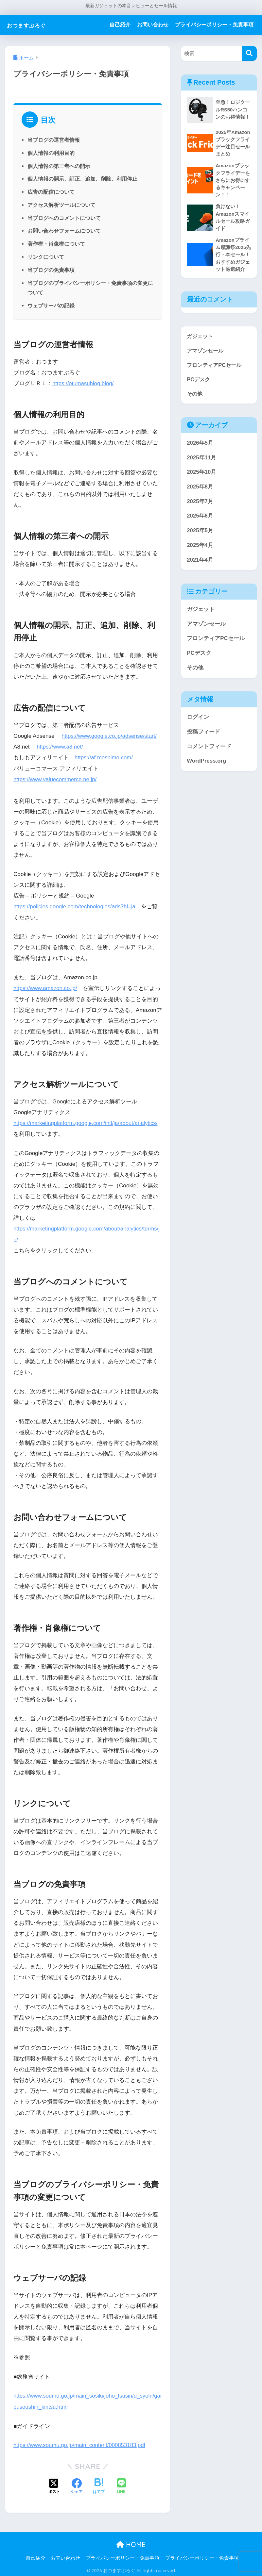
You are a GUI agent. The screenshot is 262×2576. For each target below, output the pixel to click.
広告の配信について (51, 192)
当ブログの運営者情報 (53, 140)
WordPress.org (206, 765)
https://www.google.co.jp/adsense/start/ (110, 736)
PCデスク (199, 382)
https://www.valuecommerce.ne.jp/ (55, 779)
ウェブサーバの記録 (51, 305)
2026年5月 (200, 446)
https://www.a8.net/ (60, 747)
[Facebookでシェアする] (76, 2485)
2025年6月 (200, 520)
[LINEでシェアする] (121, 2486)
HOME (131, 2543)
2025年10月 (201, 476)
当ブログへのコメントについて (64, 218)
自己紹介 (120, 24)
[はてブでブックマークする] (99, 2485)
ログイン (198, 721)
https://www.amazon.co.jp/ (46, 987)
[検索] (249, 53)
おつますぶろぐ (35, 24)
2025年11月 (201, 461)
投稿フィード (203, 735)
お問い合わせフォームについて (64, 231)
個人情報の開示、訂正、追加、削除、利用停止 (82, 179)
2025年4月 (200, 549)
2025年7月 (200, 505)
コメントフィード (209, 750)
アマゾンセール (206, 353)
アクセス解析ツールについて (61, 205)
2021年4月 (200, 563)
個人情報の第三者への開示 (58, 166)
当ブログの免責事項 (51, 270)
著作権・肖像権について (56, 244)
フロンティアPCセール (215, 368)
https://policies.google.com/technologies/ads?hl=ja (75, 906)
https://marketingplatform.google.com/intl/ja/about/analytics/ (87, 1122)
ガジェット (201, 339)
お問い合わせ (152, 24)
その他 (195, 397)
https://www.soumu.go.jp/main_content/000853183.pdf (80, 2444)
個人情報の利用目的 (51, 153)
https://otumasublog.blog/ (83, 383)
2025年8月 (200, 490)
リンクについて (45, 257)
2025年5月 (200, 534)
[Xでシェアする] (54, 2485)
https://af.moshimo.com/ (104, 757)
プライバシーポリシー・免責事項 (214, 24)
